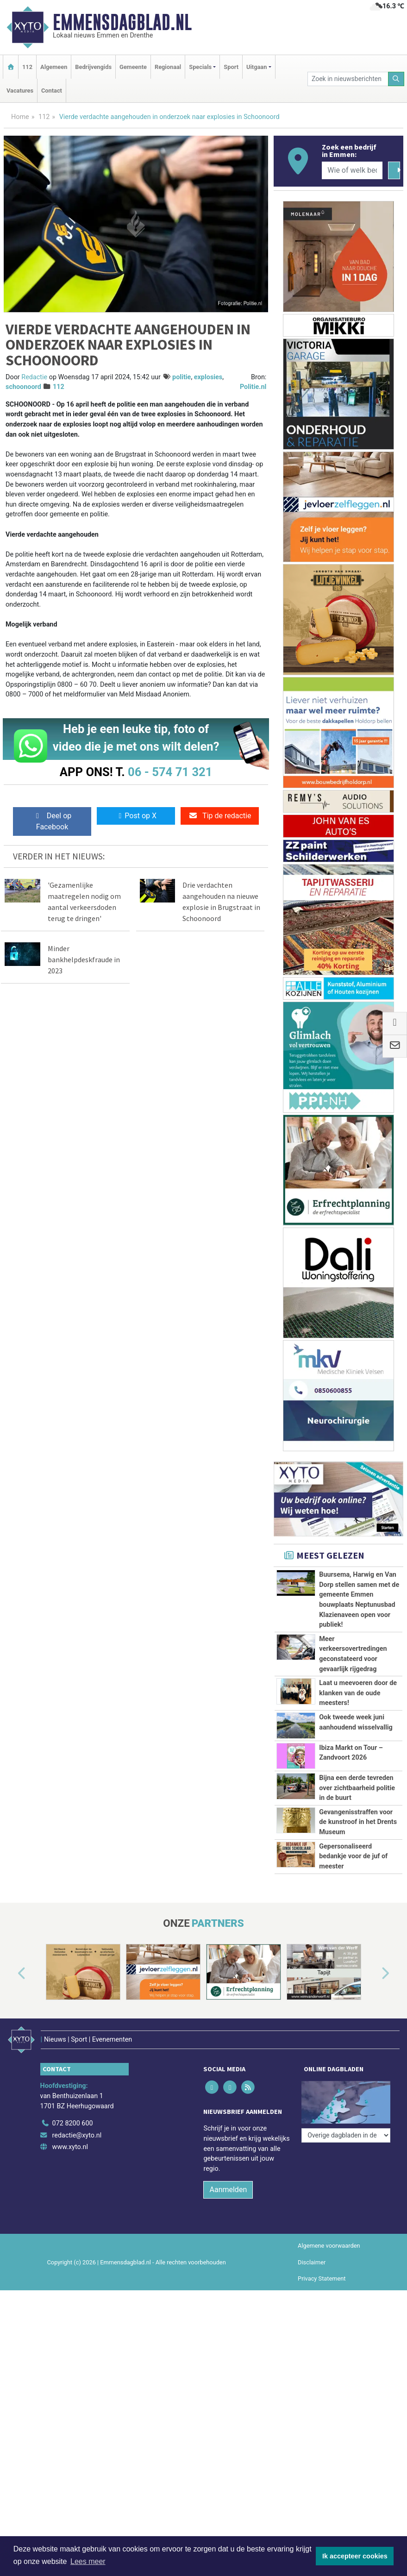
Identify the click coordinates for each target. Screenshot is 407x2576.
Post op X (136, 815)
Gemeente (133, 66)
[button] (11, 1995)
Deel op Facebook (52, 821)
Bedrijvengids (93, 66)
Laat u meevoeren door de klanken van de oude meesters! (358, 1693)
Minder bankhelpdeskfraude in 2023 (84, 959)
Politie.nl (253, 387)
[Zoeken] (396, 79)
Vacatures (19, 90)
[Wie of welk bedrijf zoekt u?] (352, 170)
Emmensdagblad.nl (122, 22)
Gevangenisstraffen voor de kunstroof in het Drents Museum (358, 1822)
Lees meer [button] (88, 2561)
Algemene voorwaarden (329, 2257)
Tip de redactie (219, 815)
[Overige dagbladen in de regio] (345, 2114)
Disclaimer (312, 2273)
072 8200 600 (72, 2135)
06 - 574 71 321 (170, 772)
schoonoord (23, 387)
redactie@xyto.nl (77, 2147)
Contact (51, 90)
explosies (208, 377)
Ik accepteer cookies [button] (355, 2556)
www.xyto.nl (70, 2158)
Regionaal (168, 66)
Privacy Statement (322, 2290)
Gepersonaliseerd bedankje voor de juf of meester (353, 1856)
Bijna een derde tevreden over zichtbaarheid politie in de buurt (357, 1788)
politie (181, 377)
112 (27, 66)
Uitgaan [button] (256, 66)
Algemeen (53, 66)
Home (20, 117)
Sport (231, 66)
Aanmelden (228, 2201)
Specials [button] (200, 66)
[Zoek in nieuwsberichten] (347, 79)
